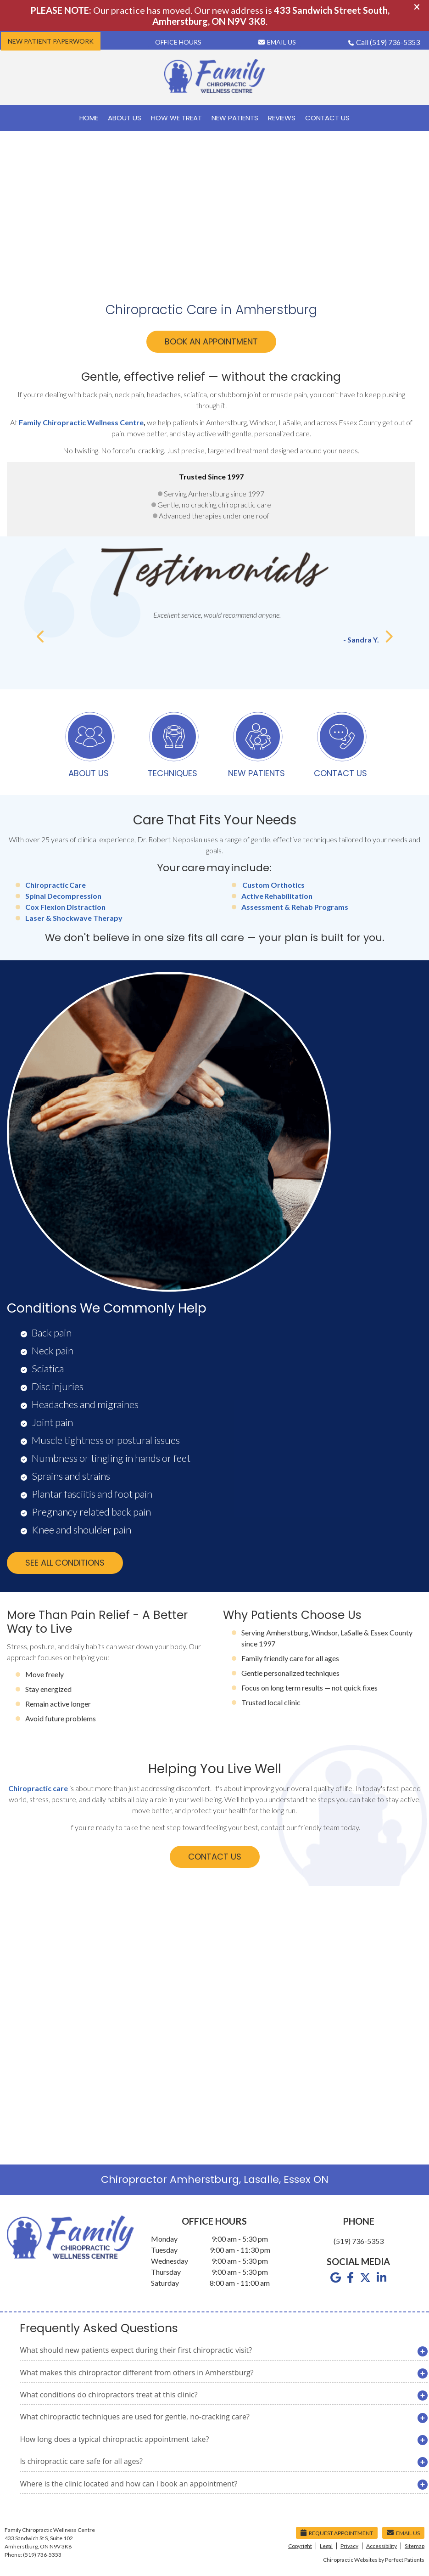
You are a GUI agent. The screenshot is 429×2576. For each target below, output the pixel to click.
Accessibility (381, 2545)
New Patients (235, 118)
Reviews (281, 118)
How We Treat (176, 118)
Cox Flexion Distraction (65, 906)
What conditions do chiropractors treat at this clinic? (108, 2395)
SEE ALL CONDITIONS (65, 1562)
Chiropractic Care (55, 884)
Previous (41, 636)
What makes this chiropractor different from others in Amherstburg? (136, 2372)
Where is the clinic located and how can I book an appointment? (128, 2484)
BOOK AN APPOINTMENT (211, 341)
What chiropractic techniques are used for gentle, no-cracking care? (134, 2417)
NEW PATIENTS (256, 745)
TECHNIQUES (173, 745)
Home (88, 118)
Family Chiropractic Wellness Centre (81, 422)
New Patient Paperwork (51, 41)
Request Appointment (337, 2533)
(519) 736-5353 (395, 42)
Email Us (277, 42)
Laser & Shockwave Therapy (74, 917)
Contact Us (327, 118)
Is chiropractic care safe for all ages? (81, 2461)
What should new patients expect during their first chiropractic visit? (136, 2350)
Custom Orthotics (273, 884)
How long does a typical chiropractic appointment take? (114, 2439)
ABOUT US (90, 745)
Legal (326, 2545)
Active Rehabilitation (276, 895)
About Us (124, 118)
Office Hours (178, 42)
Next (388, 636)
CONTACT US (340, 745)
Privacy (349, 2545)
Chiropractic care (38, 1788)
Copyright (300, 2545)
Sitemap (414, 2545)
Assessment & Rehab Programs (294, 906)
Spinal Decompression (63, 895)
